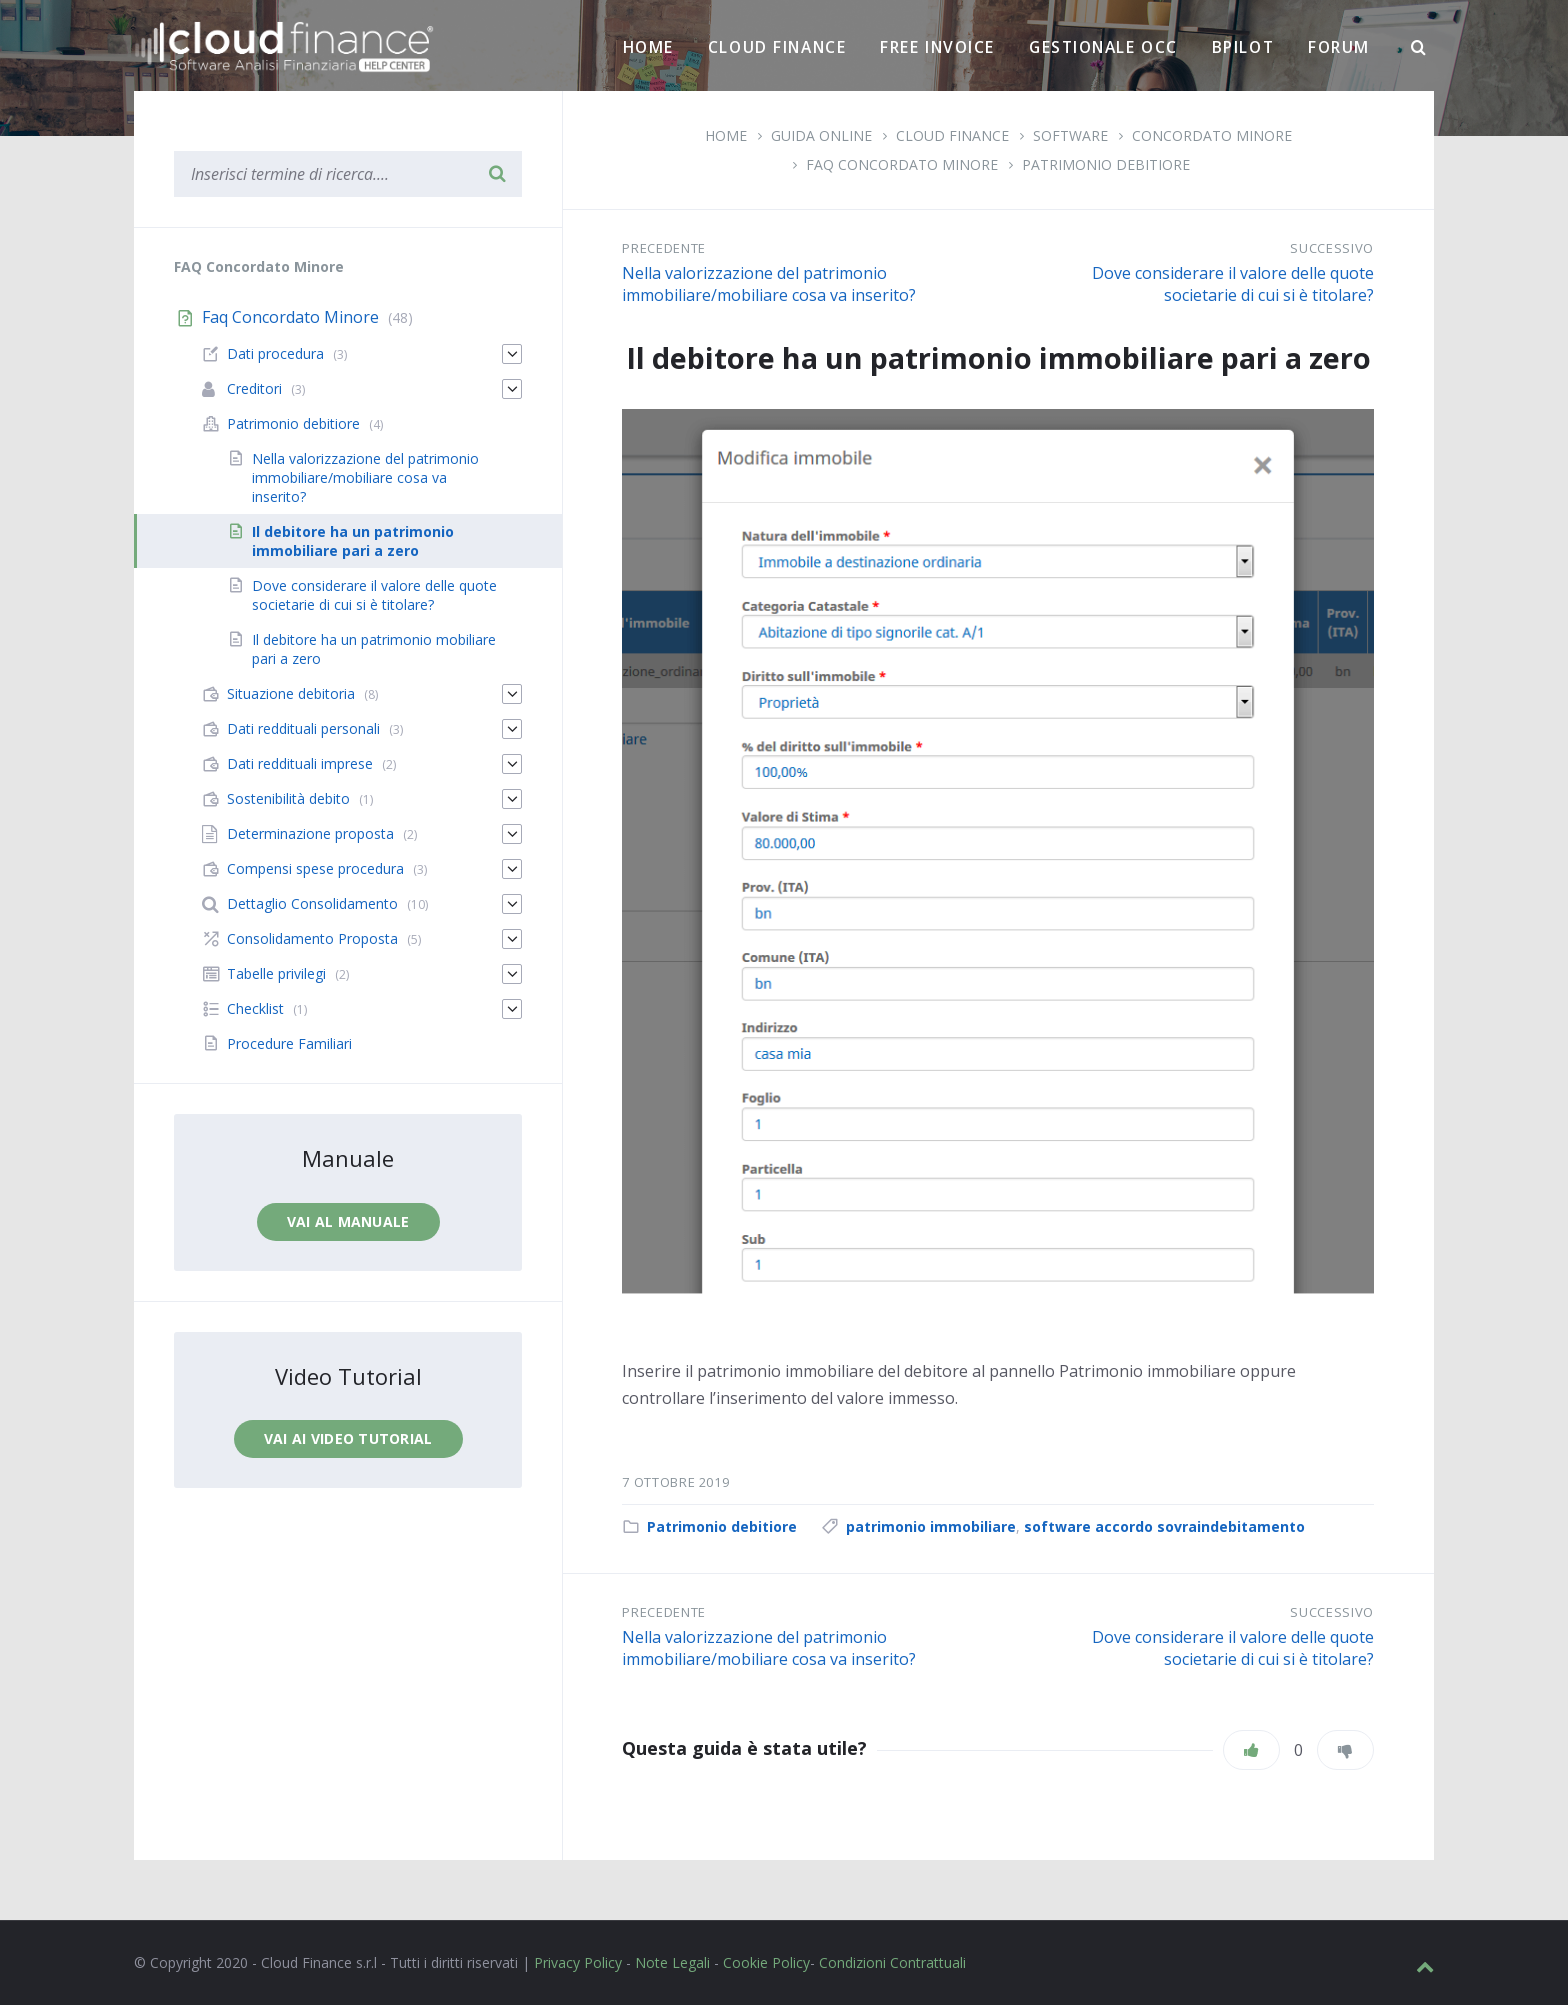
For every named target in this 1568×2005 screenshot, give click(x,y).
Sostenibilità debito (288, 798)
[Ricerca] (1419, 48)
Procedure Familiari (289, 1043)
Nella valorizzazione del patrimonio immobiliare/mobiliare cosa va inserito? (769, 284)
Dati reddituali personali (303, 728)
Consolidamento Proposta (312, 938)
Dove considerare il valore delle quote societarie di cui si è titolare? (1233, 284)
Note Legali (672, 1962)
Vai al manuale (348, 1221)
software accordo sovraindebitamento (1164, 1526)
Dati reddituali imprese (300, 763)
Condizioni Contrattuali (892, 1962)
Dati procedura (275, 353)
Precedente (664, 248)
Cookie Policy (766, 1962)
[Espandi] (512, 354)
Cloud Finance (777, 47)
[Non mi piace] (1345, 1750)
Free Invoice (937, 47)
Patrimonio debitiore (1106, 164)
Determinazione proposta (310, 833)
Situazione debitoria (291, 693)
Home (648, 47)
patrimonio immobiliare (931, 1526)
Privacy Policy (578, 1962)
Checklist (255, 1008)
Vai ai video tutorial (348, 1438)
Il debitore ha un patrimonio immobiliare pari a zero (353, 541)
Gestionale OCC (1103, 47)
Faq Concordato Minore (902, 164)
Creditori (254, 388)
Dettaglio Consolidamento (312, 903)
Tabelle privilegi (276, 973)
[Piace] (1251, 1750)
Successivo (1332, 248)
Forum (1339, 47)
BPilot (1243, 47)
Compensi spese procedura (315, 868)
